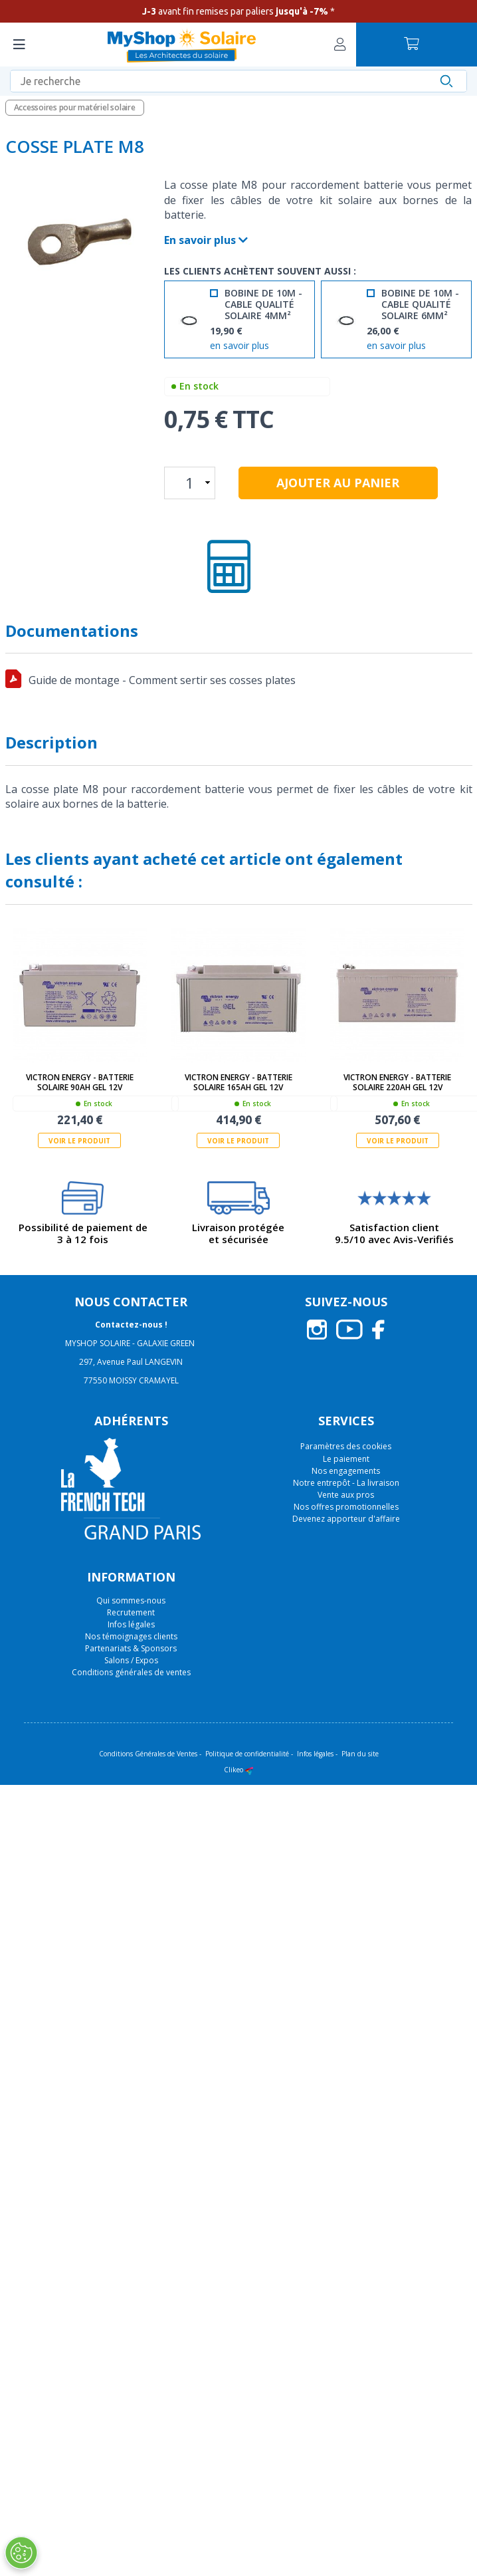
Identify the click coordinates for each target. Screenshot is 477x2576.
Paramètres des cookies (345, 1446)
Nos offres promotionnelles (346, 1506)
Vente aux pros (346, 1494)
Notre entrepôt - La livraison (346, 1482)
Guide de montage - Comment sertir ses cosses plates (162, 680)
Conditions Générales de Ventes (148, 1753)
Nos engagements (346, 1470)
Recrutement (131, 1612)
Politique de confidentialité (247, 1753)
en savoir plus (239, 346)
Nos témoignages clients (131, 1636)
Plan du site (360, 1753)
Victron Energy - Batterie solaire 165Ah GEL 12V (238, 1082)
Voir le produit (79, 1140)
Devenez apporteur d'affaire (346, 1518)
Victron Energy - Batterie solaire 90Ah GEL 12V (80, 1082)
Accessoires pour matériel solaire (75, 107)
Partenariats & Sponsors (131, 1648)
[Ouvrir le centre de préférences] (21, 2552)
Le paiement (346, 1458)
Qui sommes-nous (130, 1600)
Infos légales (131, 1624)
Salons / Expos (131, 1660)
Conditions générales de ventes (131, 1672)
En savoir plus (206, 240)
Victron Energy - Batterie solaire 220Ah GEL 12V (397, 1082)
